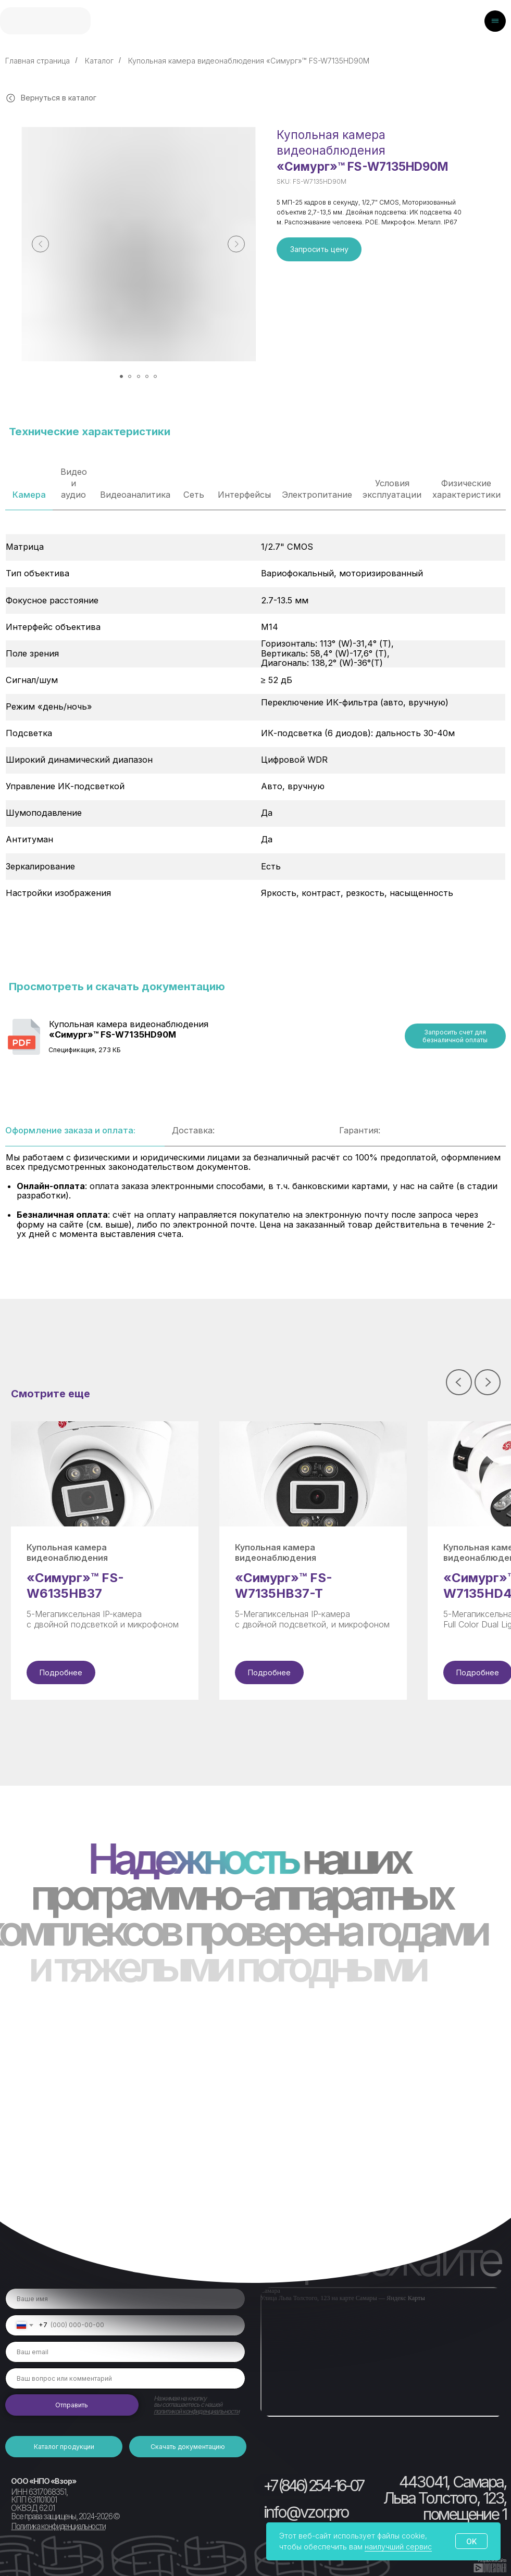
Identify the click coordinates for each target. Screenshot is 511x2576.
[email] (125, 2352)
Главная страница (37, 60)
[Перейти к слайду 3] (138, 376)
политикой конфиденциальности (196, 2411)
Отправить (71, 2405)
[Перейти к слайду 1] (121, 376)
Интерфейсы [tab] (244, 494)
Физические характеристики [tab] (466, 489)
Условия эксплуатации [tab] (392, 489)
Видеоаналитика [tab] (135, 494)
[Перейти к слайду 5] (155, 376)
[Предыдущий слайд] (40, 244)
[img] (45, 20)
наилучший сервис (398, 2546)
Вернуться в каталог (58, 97)
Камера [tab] (29, 494)
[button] (319, 249)
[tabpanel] (255, 755)
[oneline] (125, 2378)
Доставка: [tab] (193, 1130)
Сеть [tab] (193, 494)
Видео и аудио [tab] (73, 483)
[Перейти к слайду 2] (129, 376)
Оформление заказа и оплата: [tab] (70, 1130)
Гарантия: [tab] (359, 1130)
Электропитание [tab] (317, 494)
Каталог (99, 60)
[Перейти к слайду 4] (146, 376)
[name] (125, 2298)
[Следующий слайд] (236, 244)
